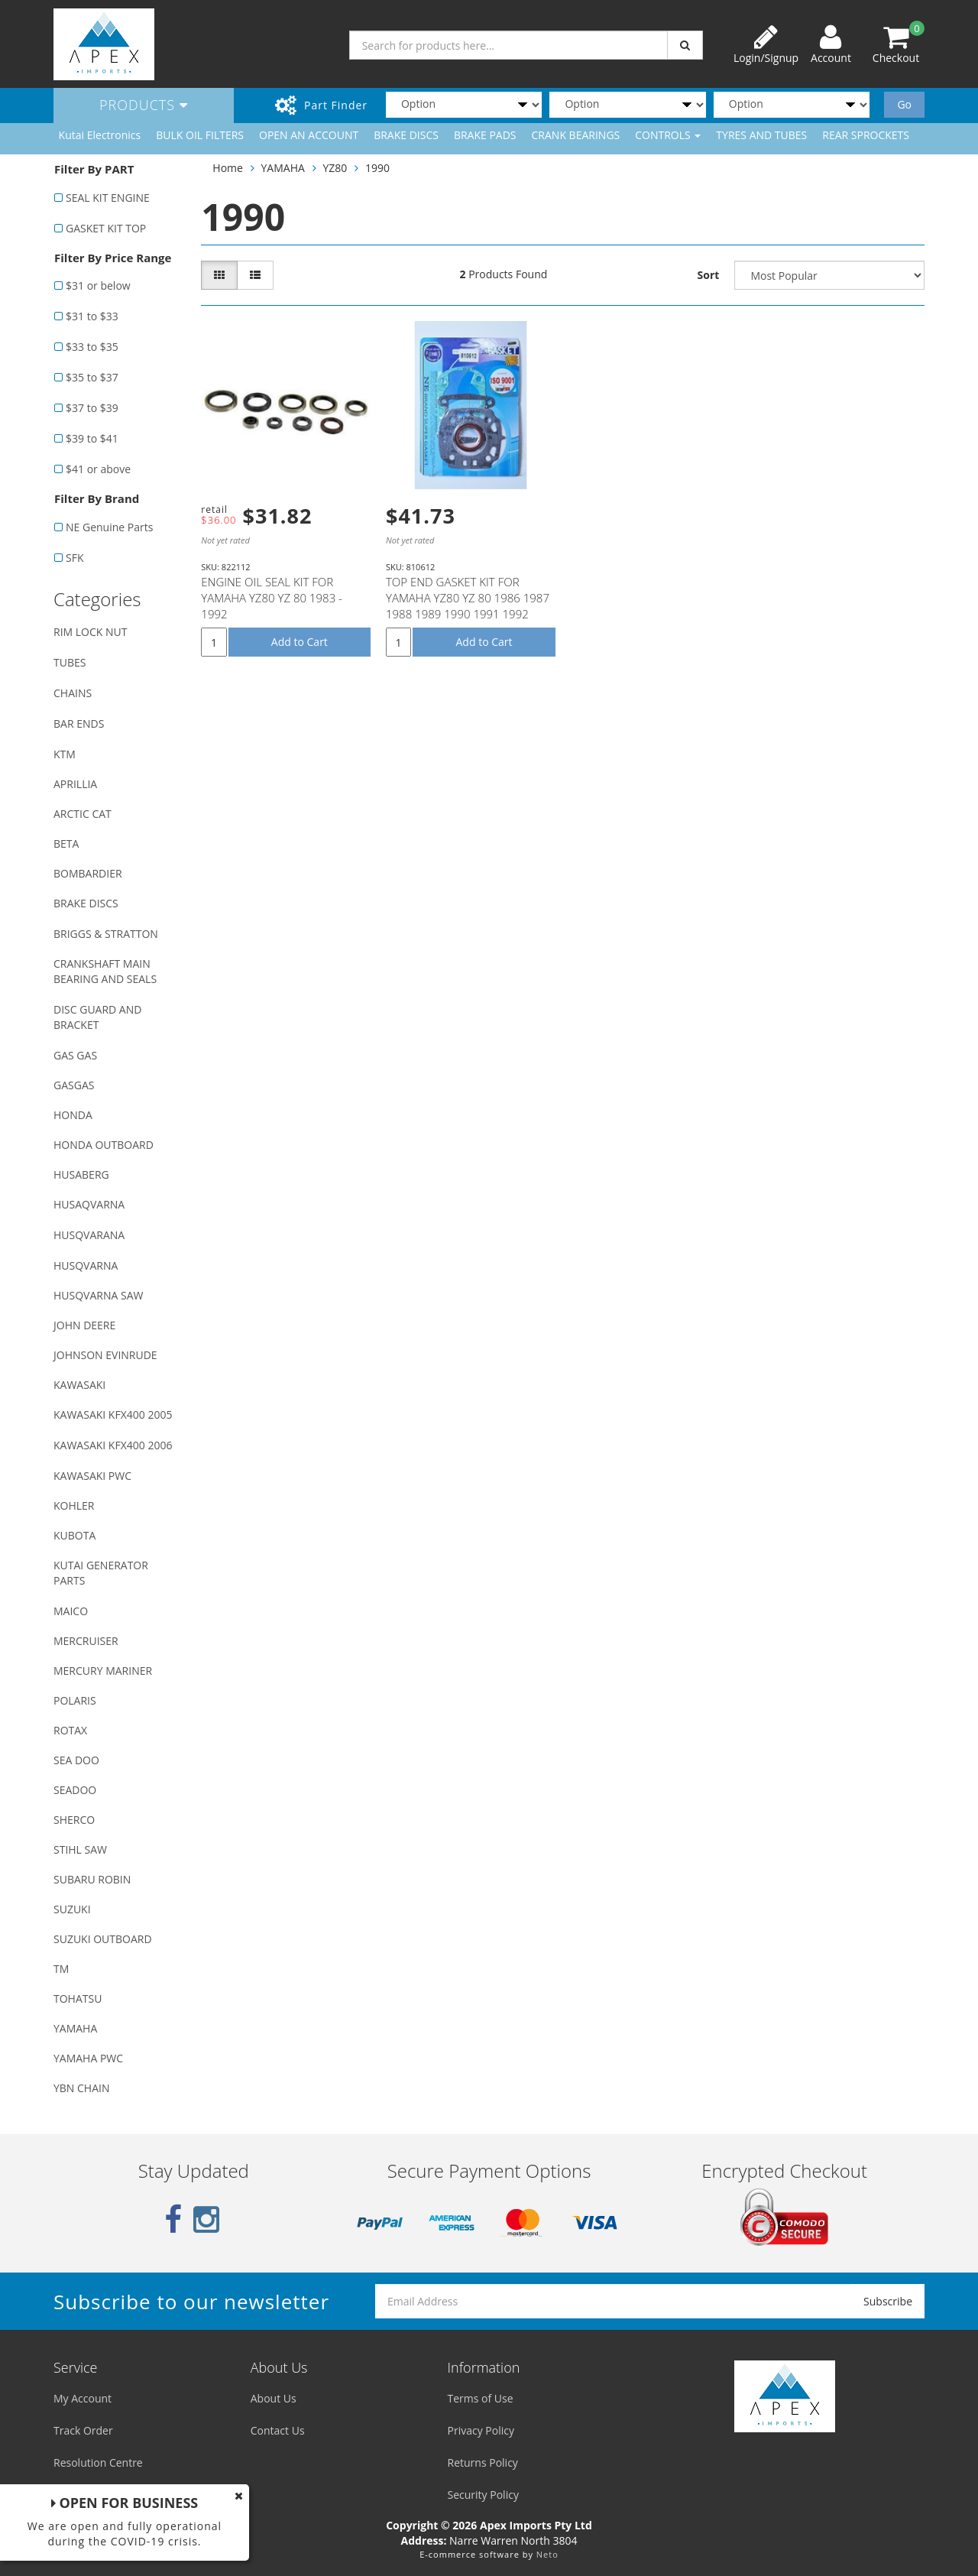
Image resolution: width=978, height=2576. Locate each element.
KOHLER (74, 1505)
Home (227, 168)
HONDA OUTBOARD (103, 1144)
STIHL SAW (80, 1849)
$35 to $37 (92, 377)
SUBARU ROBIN (92, 1879)
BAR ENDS (78, 723)
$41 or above (98, 469)
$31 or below (98, 285)
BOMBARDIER (87, 873)
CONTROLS (668, 135)
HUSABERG (81, 1174)
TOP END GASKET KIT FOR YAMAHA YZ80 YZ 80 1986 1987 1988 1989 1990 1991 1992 (467, 597)
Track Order (83, 2430)
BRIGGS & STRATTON (105, 933)
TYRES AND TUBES (761, 135)
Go (904, 104)
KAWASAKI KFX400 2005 (112, 1414)
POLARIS (74, 1700)
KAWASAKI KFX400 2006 (112, 1445)
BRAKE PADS (485, 135)
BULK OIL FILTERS (200, 135)
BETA (66, 843)
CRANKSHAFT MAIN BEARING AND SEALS (105, 971)
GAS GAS (75, 1055)
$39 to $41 (92, 438)
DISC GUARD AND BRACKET (97, 1017)
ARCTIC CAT (82, 813)
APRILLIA (75, 784)
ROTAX (70, 1730)
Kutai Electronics (100, 135)
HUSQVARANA (89, 1235)
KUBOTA (74, 1535)
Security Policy (483, 2494)
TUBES (69, 662)
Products (143, 105)
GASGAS (73, 1085)
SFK (74, 557)
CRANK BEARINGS (576, 135)
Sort (709, 275)
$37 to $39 (92, 408)
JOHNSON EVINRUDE (105, 1355)
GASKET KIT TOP (106, 228)
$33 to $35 (92, 346)
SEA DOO (76, 1760)
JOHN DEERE (84, 1325)
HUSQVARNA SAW (98, 1295)
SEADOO (74, 1790)
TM (61, 1968)
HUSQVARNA (85, 1265)
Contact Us (278, 2430)
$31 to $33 (92, 316)
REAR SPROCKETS (865, 135)
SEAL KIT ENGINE (108, 197)
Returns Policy (483, 2462)
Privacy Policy (481, 2430)
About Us (273, 2398)
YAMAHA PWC (88, 2058)
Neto (547, 2554)
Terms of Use (480, 2398)
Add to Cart (299, 641)
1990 (377, 168)
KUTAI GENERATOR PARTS (100, 1573)
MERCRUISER (85, 1641)
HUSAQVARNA (89, 1204)
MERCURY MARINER (102, 1670)
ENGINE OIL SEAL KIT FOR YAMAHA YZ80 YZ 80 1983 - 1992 (271, 597)
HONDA (72, 1115)
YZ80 (335, 168)
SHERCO (74, 1819)
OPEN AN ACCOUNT (308, 135)
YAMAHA (75, 2028)
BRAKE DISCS (406, 135)
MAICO (70, 1611)
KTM (64, 754)
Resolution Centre (98, 2462)
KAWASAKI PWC (92, 1475)
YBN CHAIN (81, 2088)
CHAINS (72, 693)
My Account (82, 2398)
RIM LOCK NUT (90, 632)
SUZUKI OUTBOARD (102, 1939)
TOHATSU (77, 1998)
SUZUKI (72, 1909)
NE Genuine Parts (109, 527)
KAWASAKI (79, 1384)
